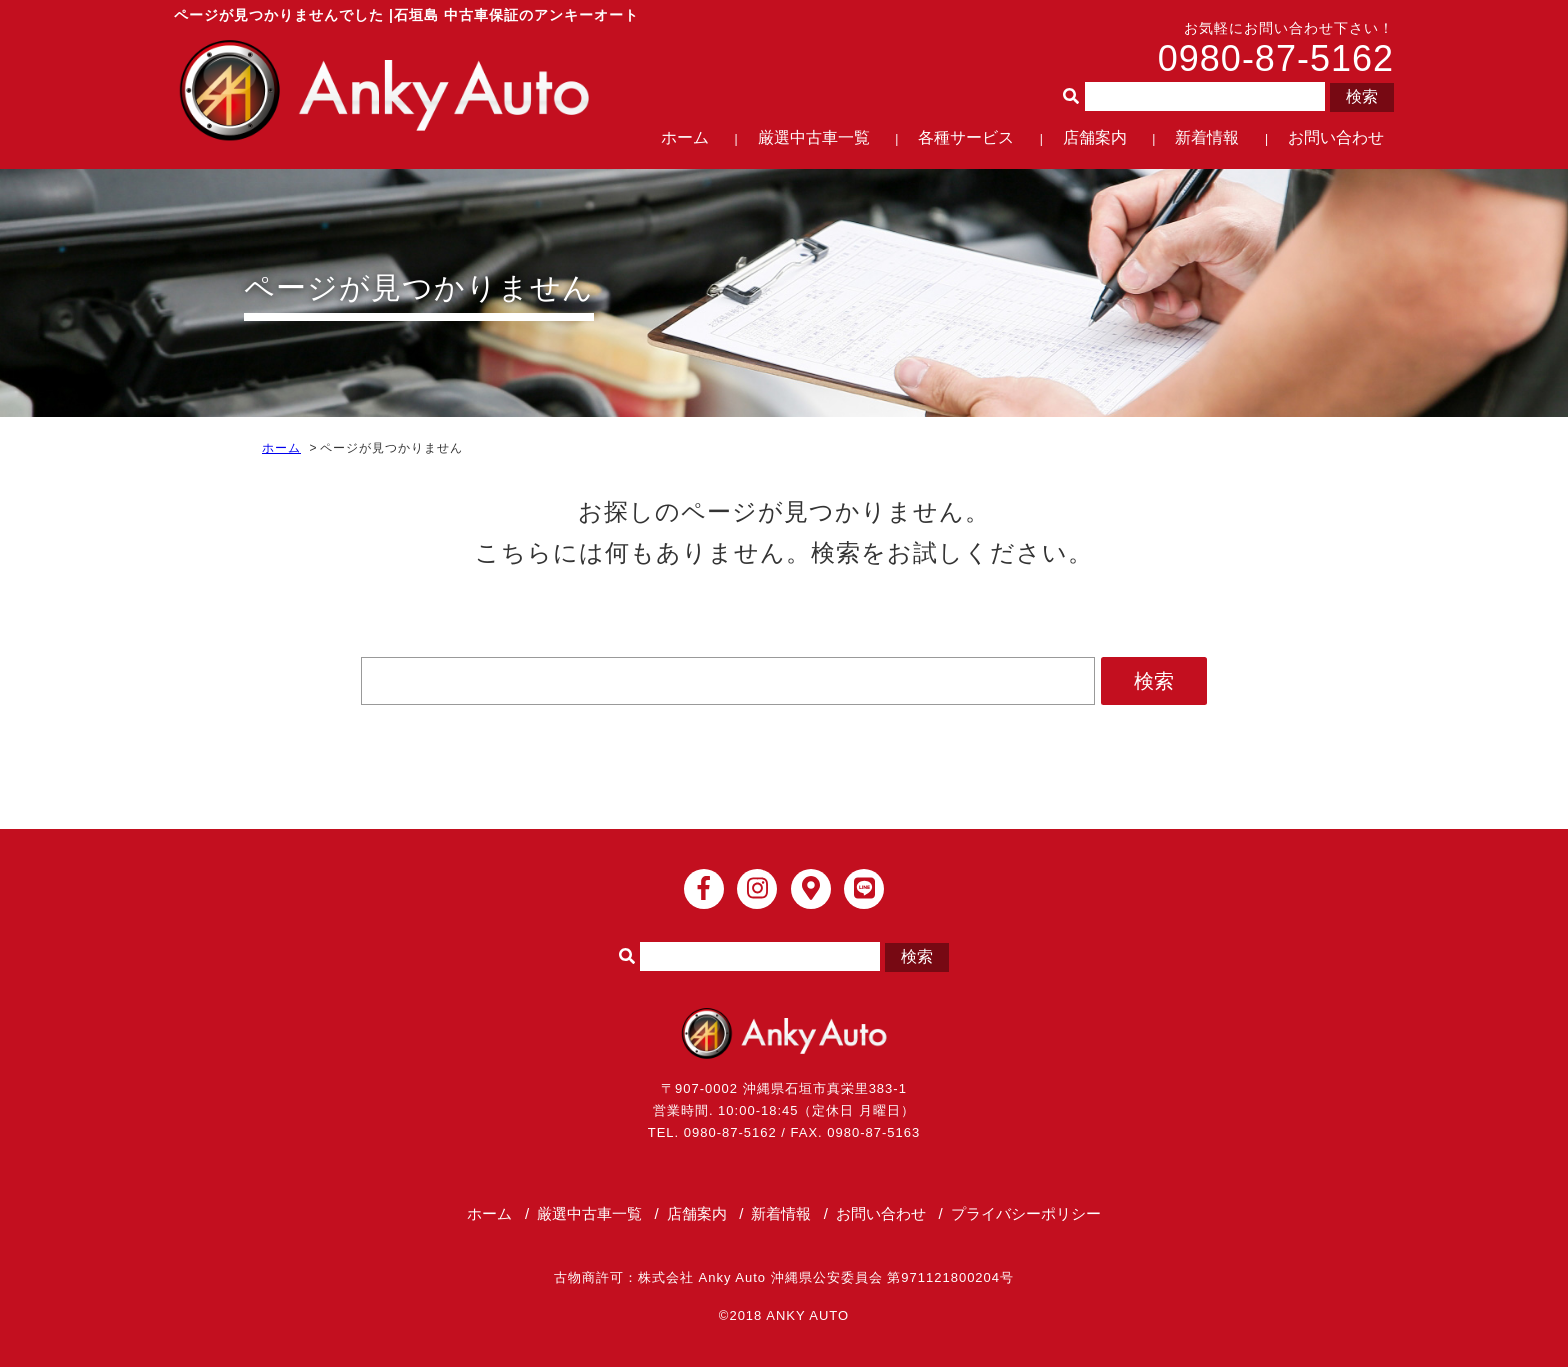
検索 (1362, 96)
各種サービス (966, 137)
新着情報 (1207, 137)
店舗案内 (1095, 137)
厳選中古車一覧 (814, 137)
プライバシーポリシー (1026, 1213)
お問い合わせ (1336, 137)
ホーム (685, 137)
